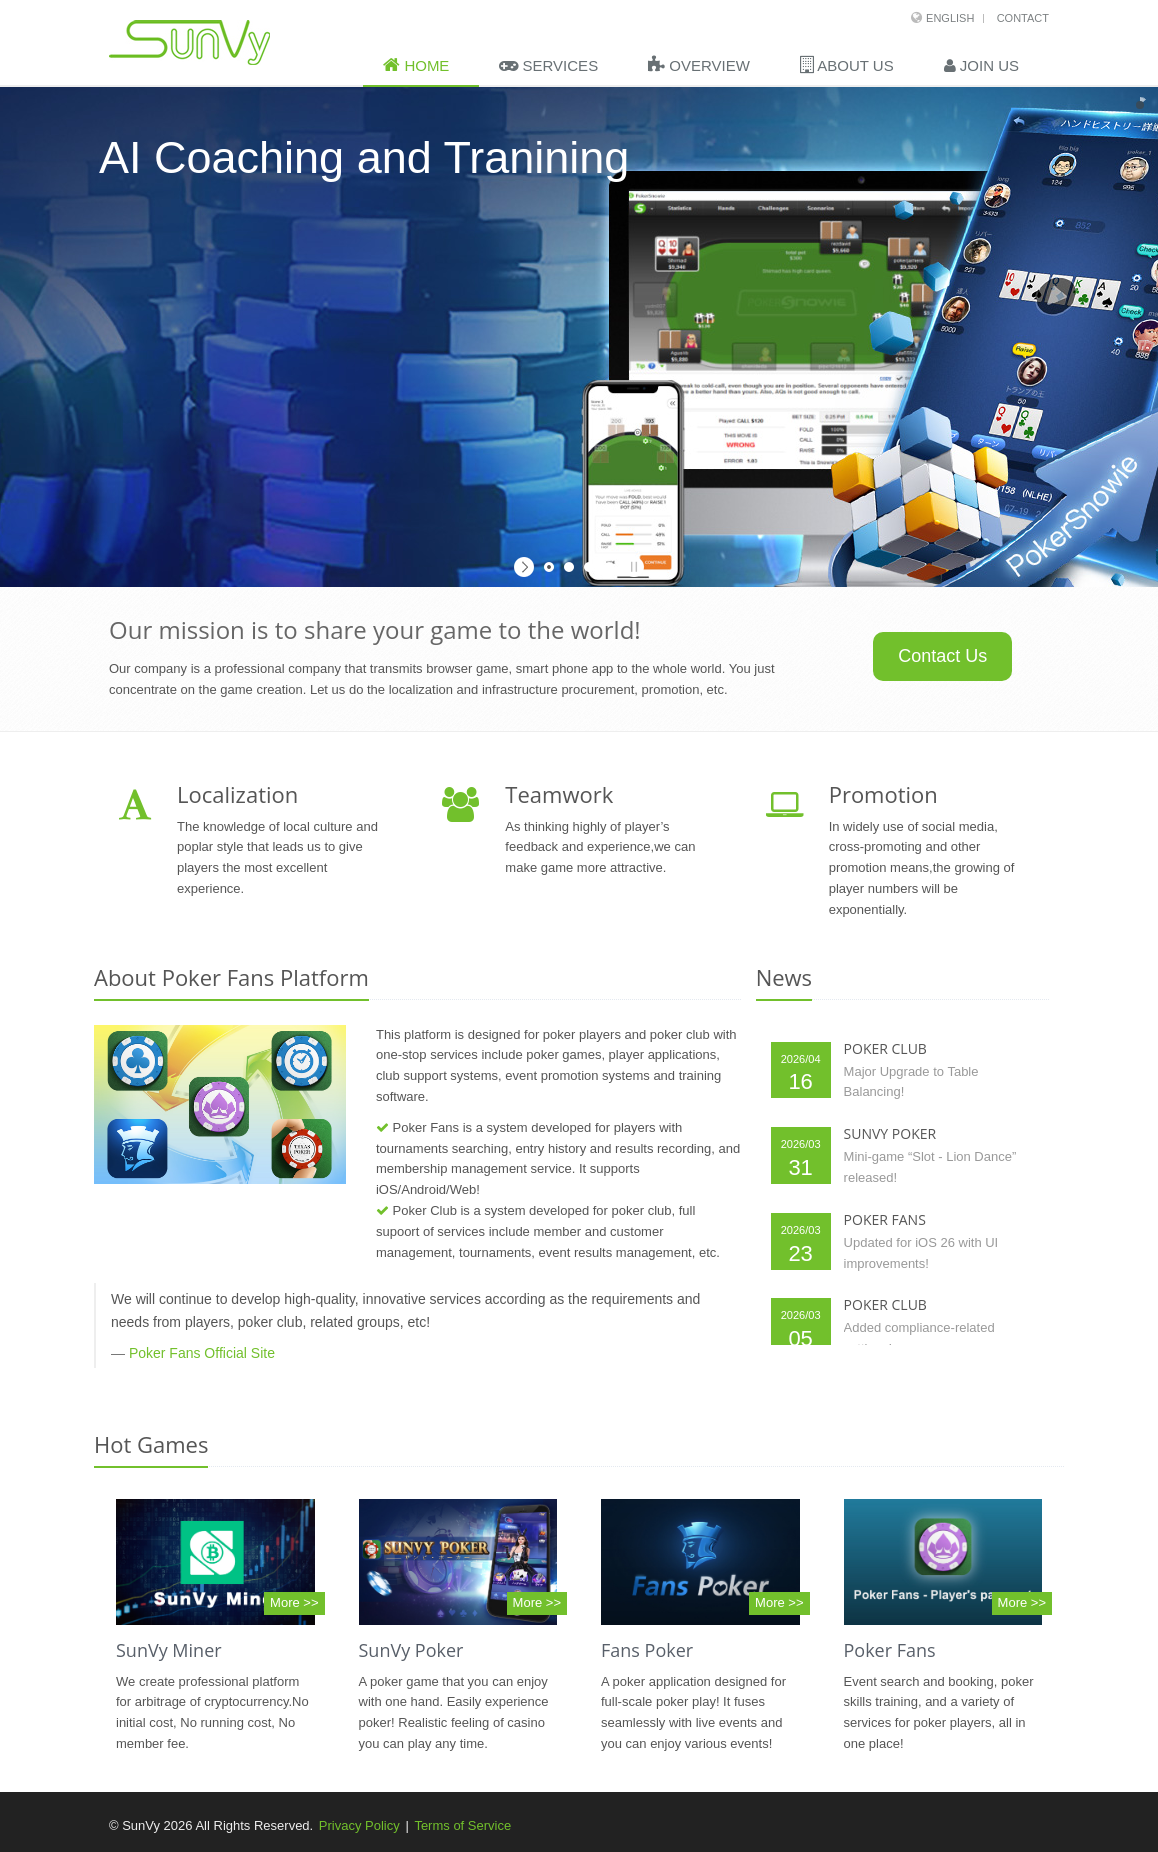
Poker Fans (890, 1650)
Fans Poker (647, 1650)
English (950, 18)
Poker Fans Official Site (202, 1353)
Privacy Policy (359, 1825)
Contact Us (942, 656)
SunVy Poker (411, 1650)
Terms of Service (462, 1825)
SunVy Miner (169, 1650)
